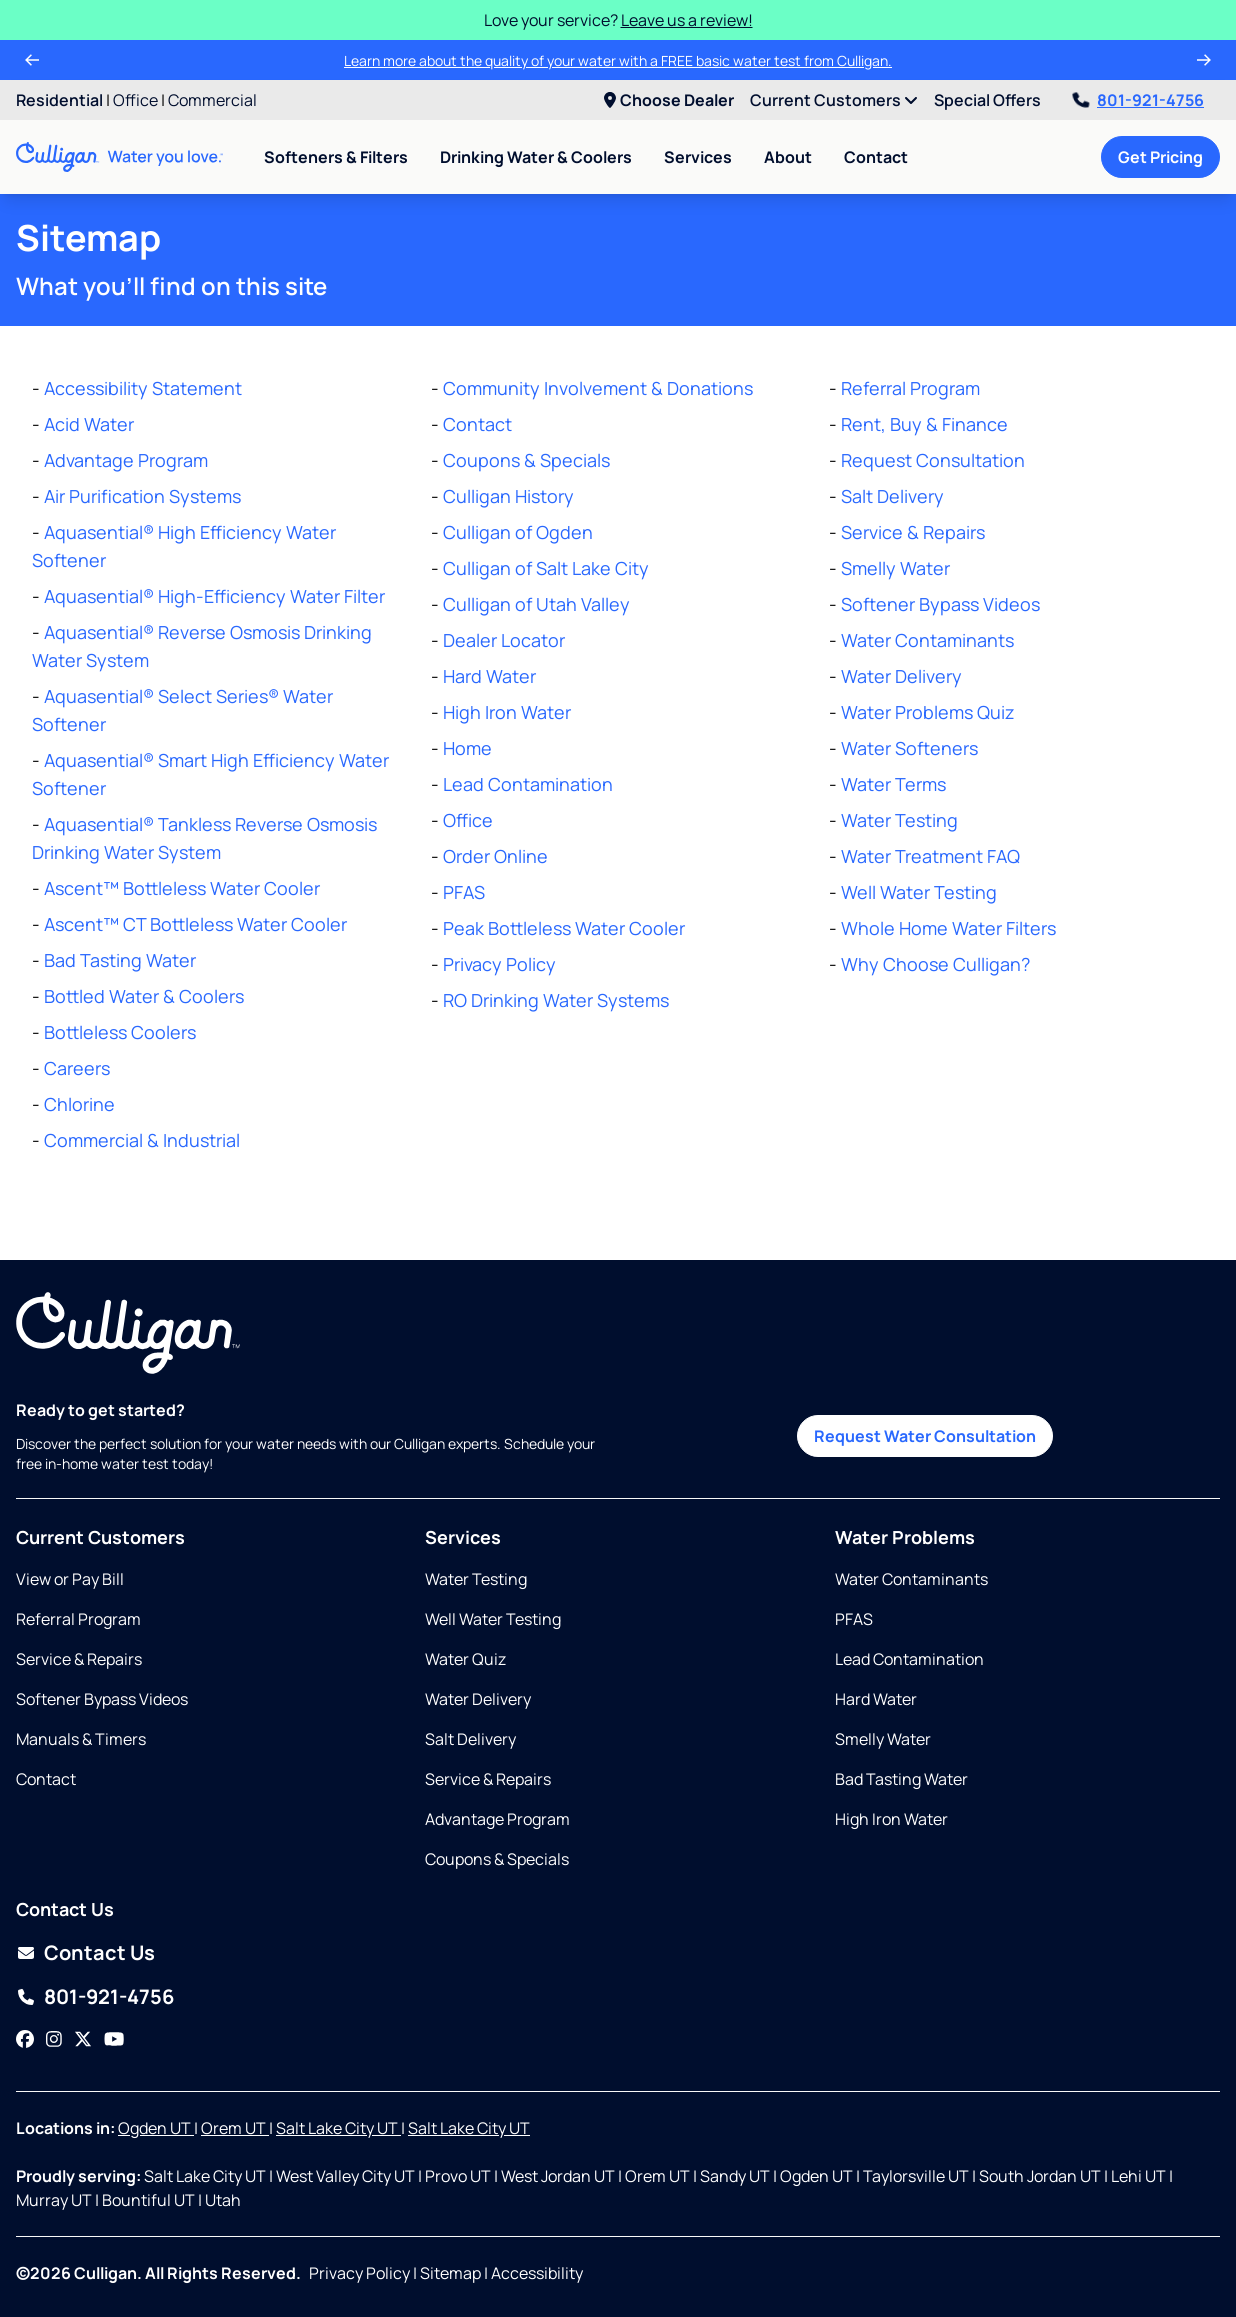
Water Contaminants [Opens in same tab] (911, 1579)
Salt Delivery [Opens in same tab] (470, 1739)
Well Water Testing (919, 892)
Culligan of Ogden (518, 532)
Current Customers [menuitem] (834, 100)
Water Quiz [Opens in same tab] (465, 1659)
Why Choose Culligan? (935, 964)
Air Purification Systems (142, 496)
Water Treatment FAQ (930, 856)
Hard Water (489, 676)
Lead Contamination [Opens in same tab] (909, 1659)
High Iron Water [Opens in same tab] (891, 1819)
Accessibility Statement (143, 388)
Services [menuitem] (698, 157)
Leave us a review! (687, 20)
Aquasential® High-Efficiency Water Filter (214, 596)
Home (467, 748)
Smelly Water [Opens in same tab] (883, 1739)
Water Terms (893, 784)
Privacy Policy (499, 964)
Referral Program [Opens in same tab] (78, 1619)
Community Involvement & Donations (598, 388)
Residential (59, 100)
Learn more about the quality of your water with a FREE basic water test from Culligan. (618, 60)
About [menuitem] (788, 157)
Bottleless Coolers (120, 1032)
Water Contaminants (927, 640)
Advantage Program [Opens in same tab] (497, 1819)
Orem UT (235, 2128)
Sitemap (450, 2273)
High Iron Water (507, 712)
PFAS (464, 892)
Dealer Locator (504, 640)
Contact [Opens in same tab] (46, 1779)
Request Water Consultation (925, 1436)
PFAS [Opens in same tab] (854, 1619)
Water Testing (899, 820)
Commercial (212, 100)
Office (135, 100)
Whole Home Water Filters (948, 928)
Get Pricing (1160, 157)
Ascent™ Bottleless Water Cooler (182, 888)
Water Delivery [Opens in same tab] (478, 1699)
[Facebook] (25, 2039)
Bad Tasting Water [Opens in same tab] (901, 1779)
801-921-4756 (1138, 100)
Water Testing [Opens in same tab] (476, 1579)
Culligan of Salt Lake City (546, 568)
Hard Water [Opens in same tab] (876, 1699)
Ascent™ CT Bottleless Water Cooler (195, 924)
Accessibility (537, 2273)
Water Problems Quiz (928, 712)
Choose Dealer (669, 100)
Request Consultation (933, 460)
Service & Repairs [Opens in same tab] (79, 1659)
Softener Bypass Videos (940, 604)
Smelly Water (895, 568)
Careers (77, 1068)
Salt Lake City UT (338, 2128)
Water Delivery (901, 676)
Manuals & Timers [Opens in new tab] (81, 1739)
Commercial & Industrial (142, 1140)
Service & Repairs (913, 532)
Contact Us (99, 1952)
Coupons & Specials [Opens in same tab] (497, 1859)
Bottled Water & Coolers (144, 996)
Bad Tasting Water (120, 960)
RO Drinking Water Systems (556, 1000)
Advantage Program (126, 460)
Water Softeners (909, 748)
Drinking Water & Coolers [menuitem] (536, 157)
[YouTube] (114, 2039)
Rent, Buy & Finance (924, 424)
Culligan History (508, 496)
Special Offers (987, 100)
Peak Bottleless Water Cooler (564, 928)
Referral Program (910, 388)
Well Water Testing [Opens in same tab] (493, 1619)
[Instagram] (54, 2039)
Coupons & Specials (526, 460)
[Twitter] (83, 2039)
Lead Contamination (528, 784)
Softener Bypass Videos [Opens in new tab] (102, 1699)
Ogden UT (156, 2128)
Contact (876, 157)
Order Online (495, 856)
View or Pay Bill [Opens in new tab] (70, 1579)
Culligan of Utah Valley (536, 604)
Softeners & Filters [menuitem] (336, 157)
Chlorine (79, 1104)
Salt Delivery (892, 496)
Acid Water (89, 424)
